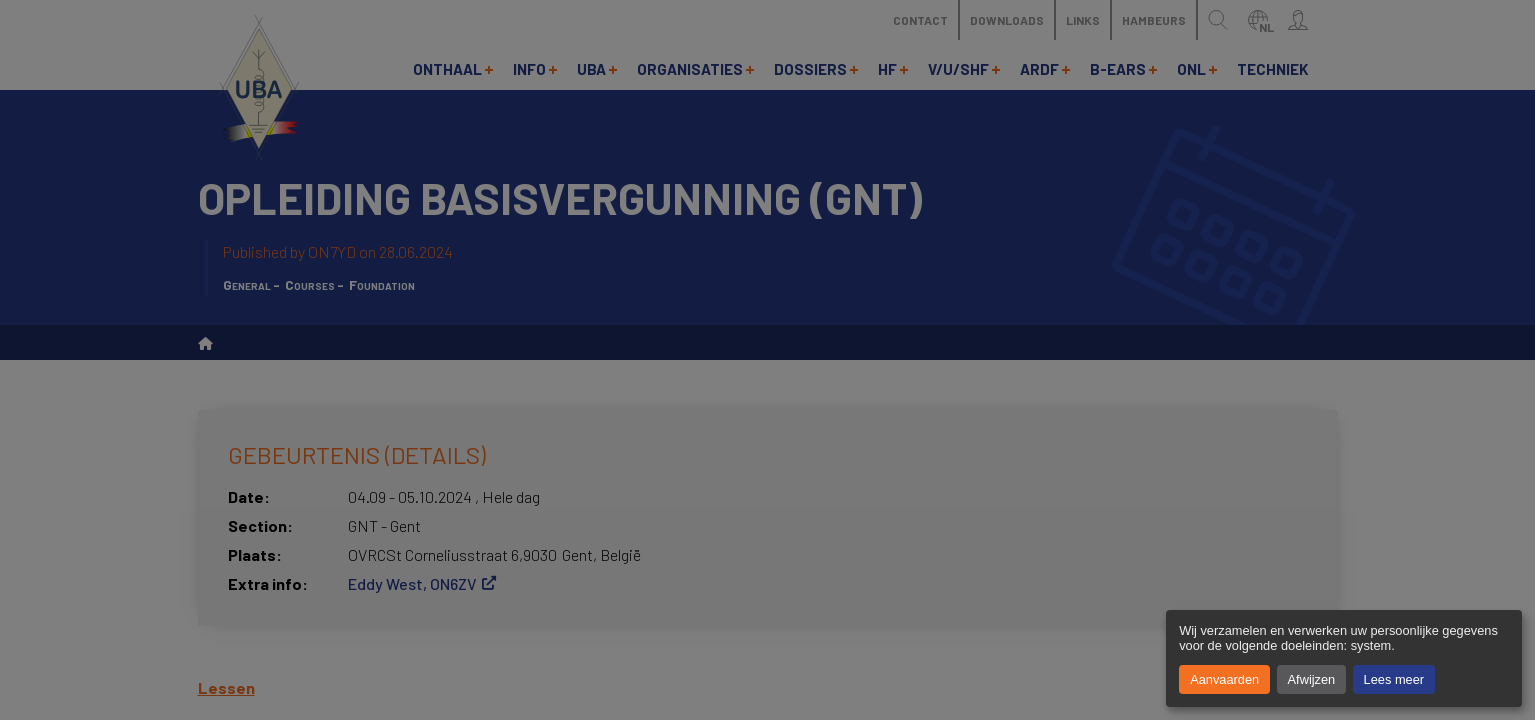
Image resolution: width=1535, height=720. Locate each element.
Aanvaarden (1224, 679)
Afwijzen (1312, 679)
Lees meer (1394, 679)
